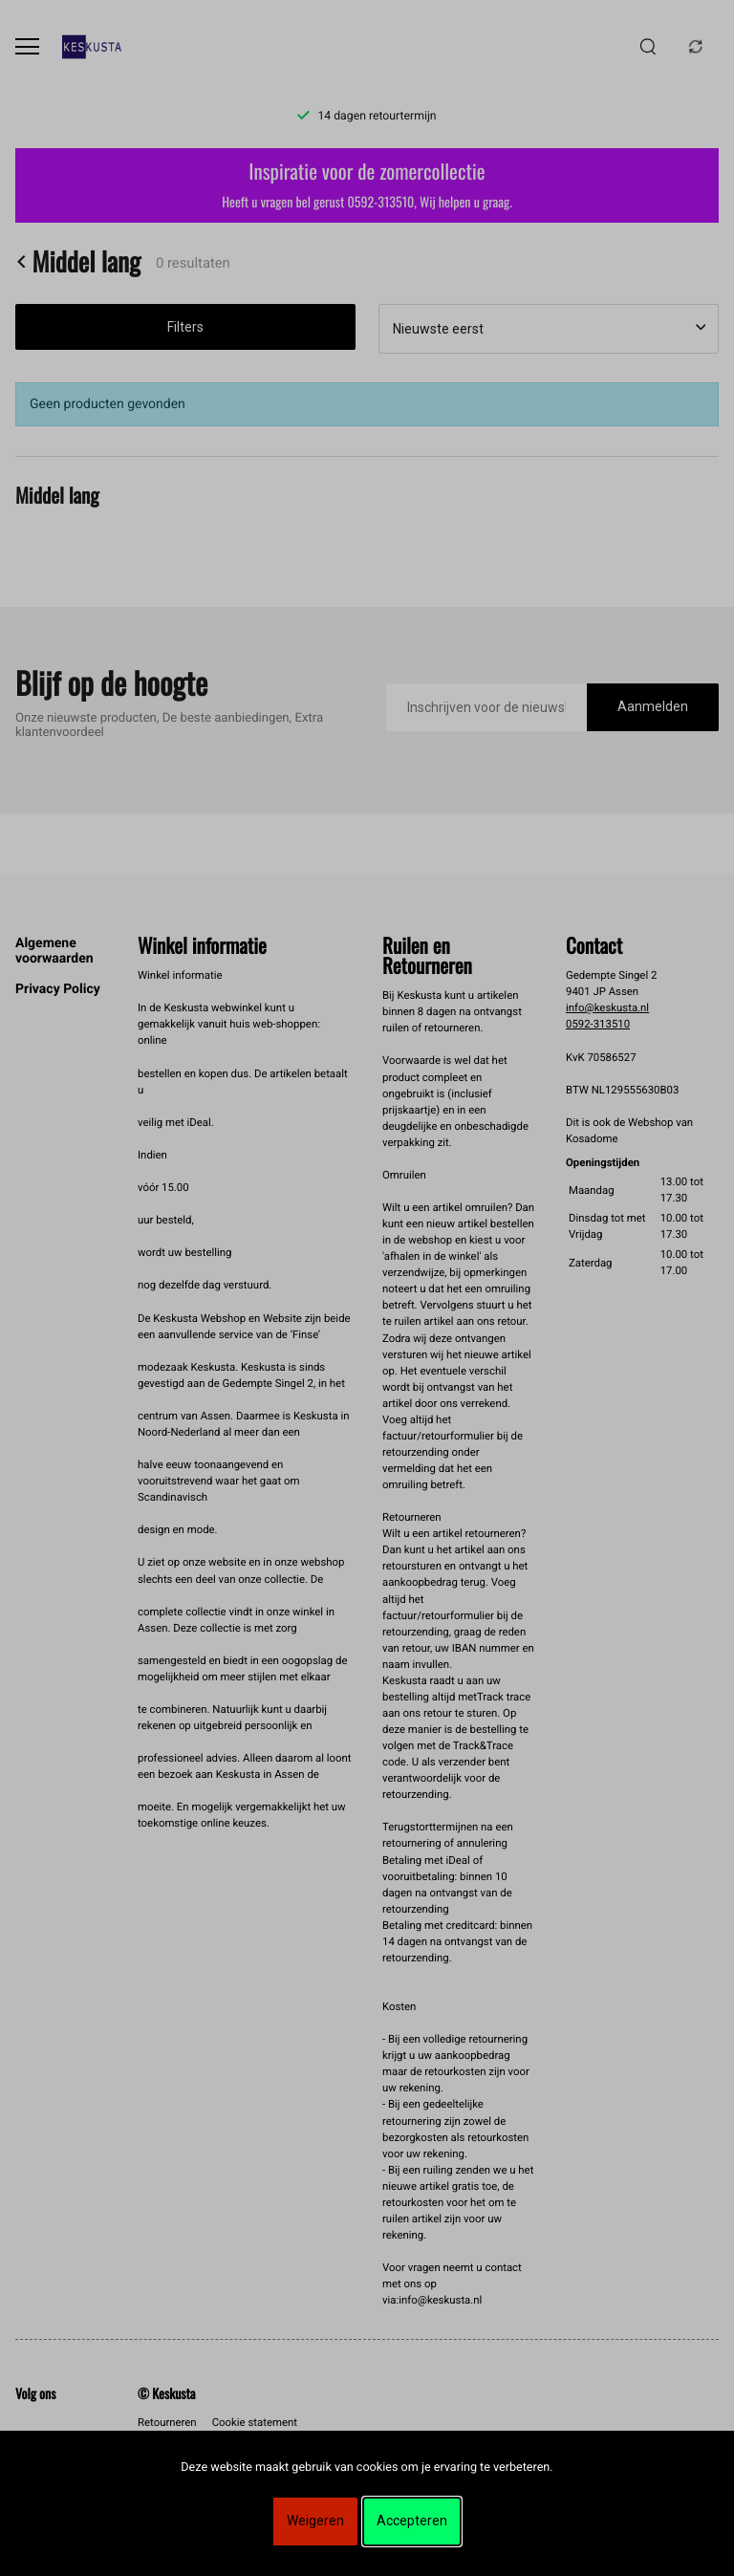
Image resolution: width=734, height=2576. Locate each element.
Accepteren (412, 2520)
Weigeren (315, 2520)
